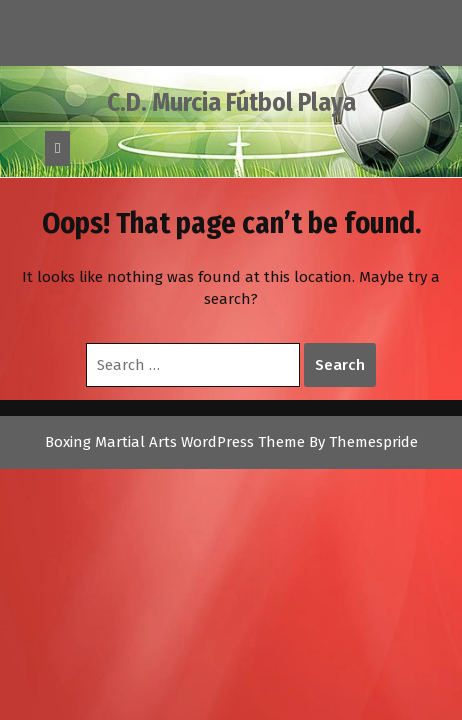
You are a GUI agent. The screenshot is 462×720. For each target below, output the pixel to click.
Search (340, 365)
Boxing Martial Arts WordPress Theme (175, 442)
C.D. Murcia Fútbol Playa (231, 103)
